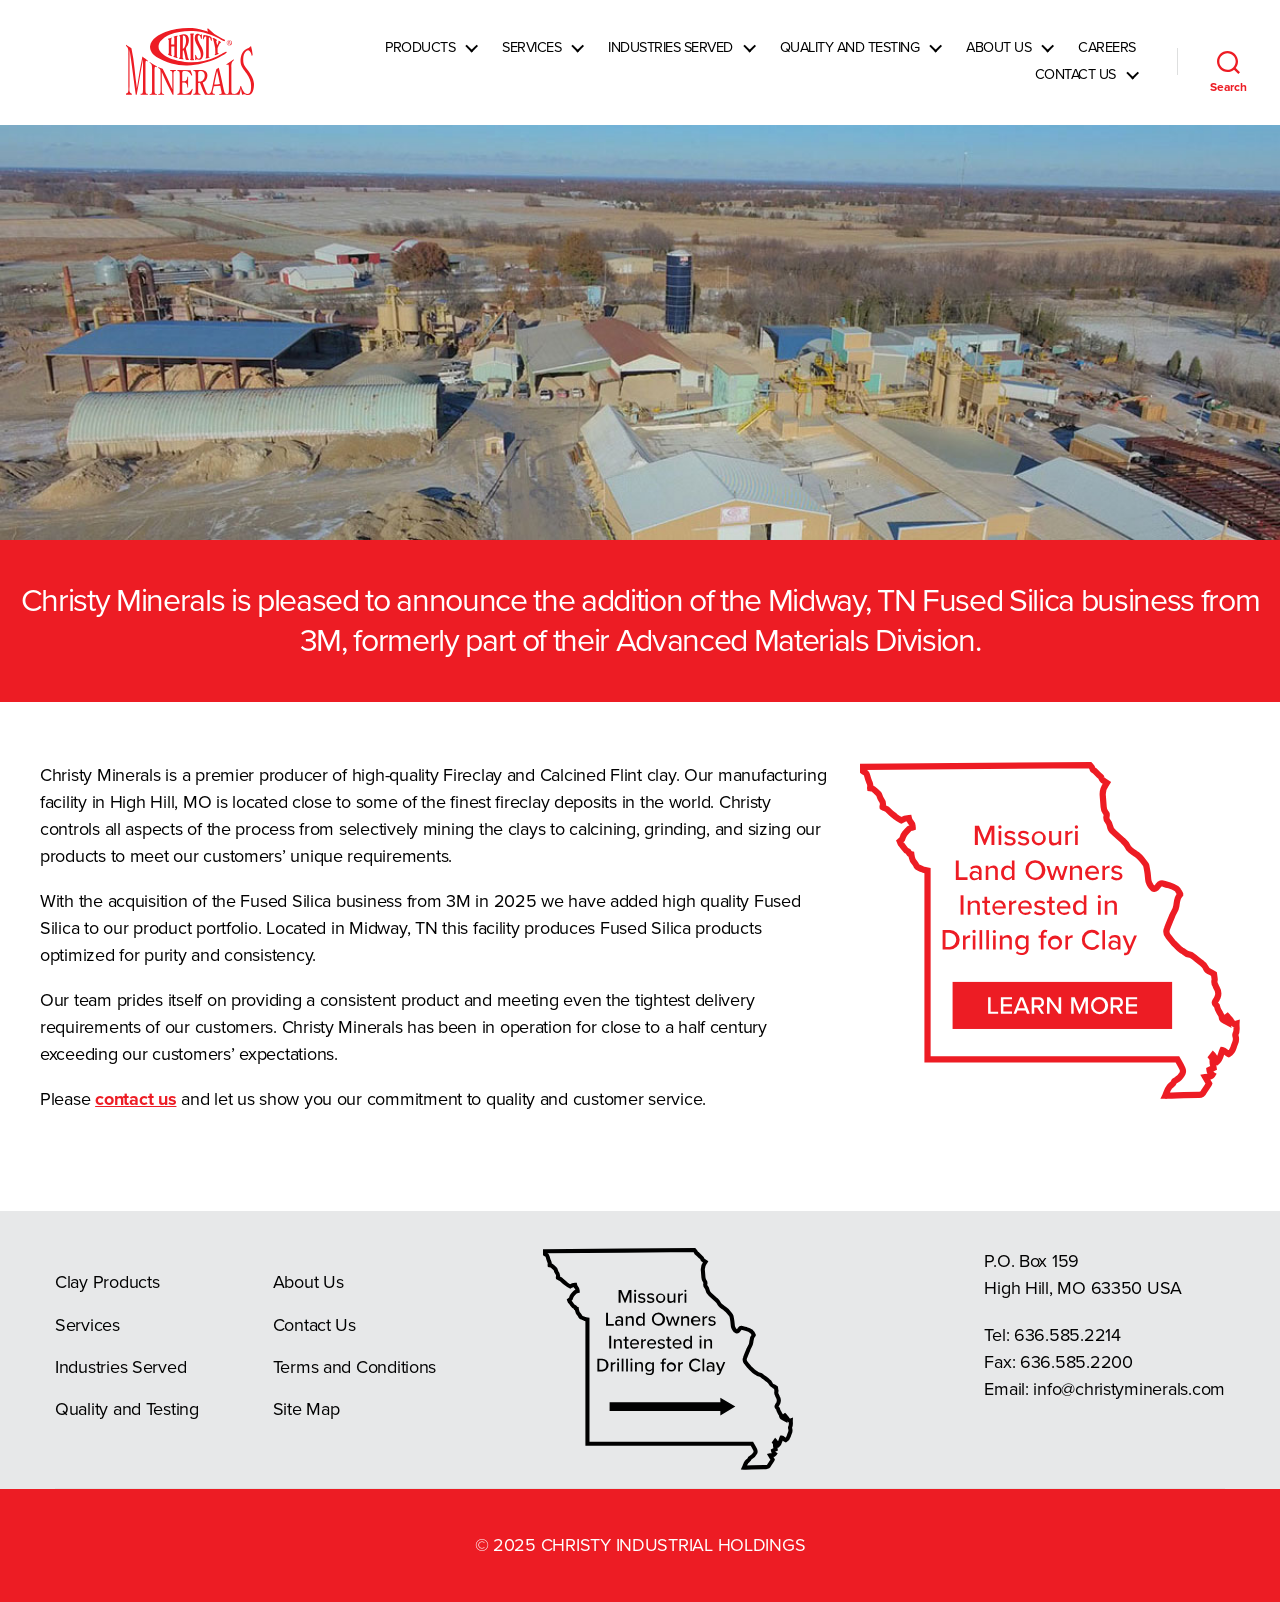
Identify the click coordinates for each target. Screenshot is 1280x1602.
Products (420, 59)
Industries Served (670, 59)
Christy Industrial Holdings (673, 1545)
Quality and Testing (850, 59)
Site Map (306, 1409)
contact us (135, 1099)
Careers (1107, 59)
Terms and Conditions (355, 1367)
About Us (998, 59)
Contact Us (1075, 86)
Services (531, 59)
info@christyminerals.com (1129, 1389)
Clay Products (107, 1282)
